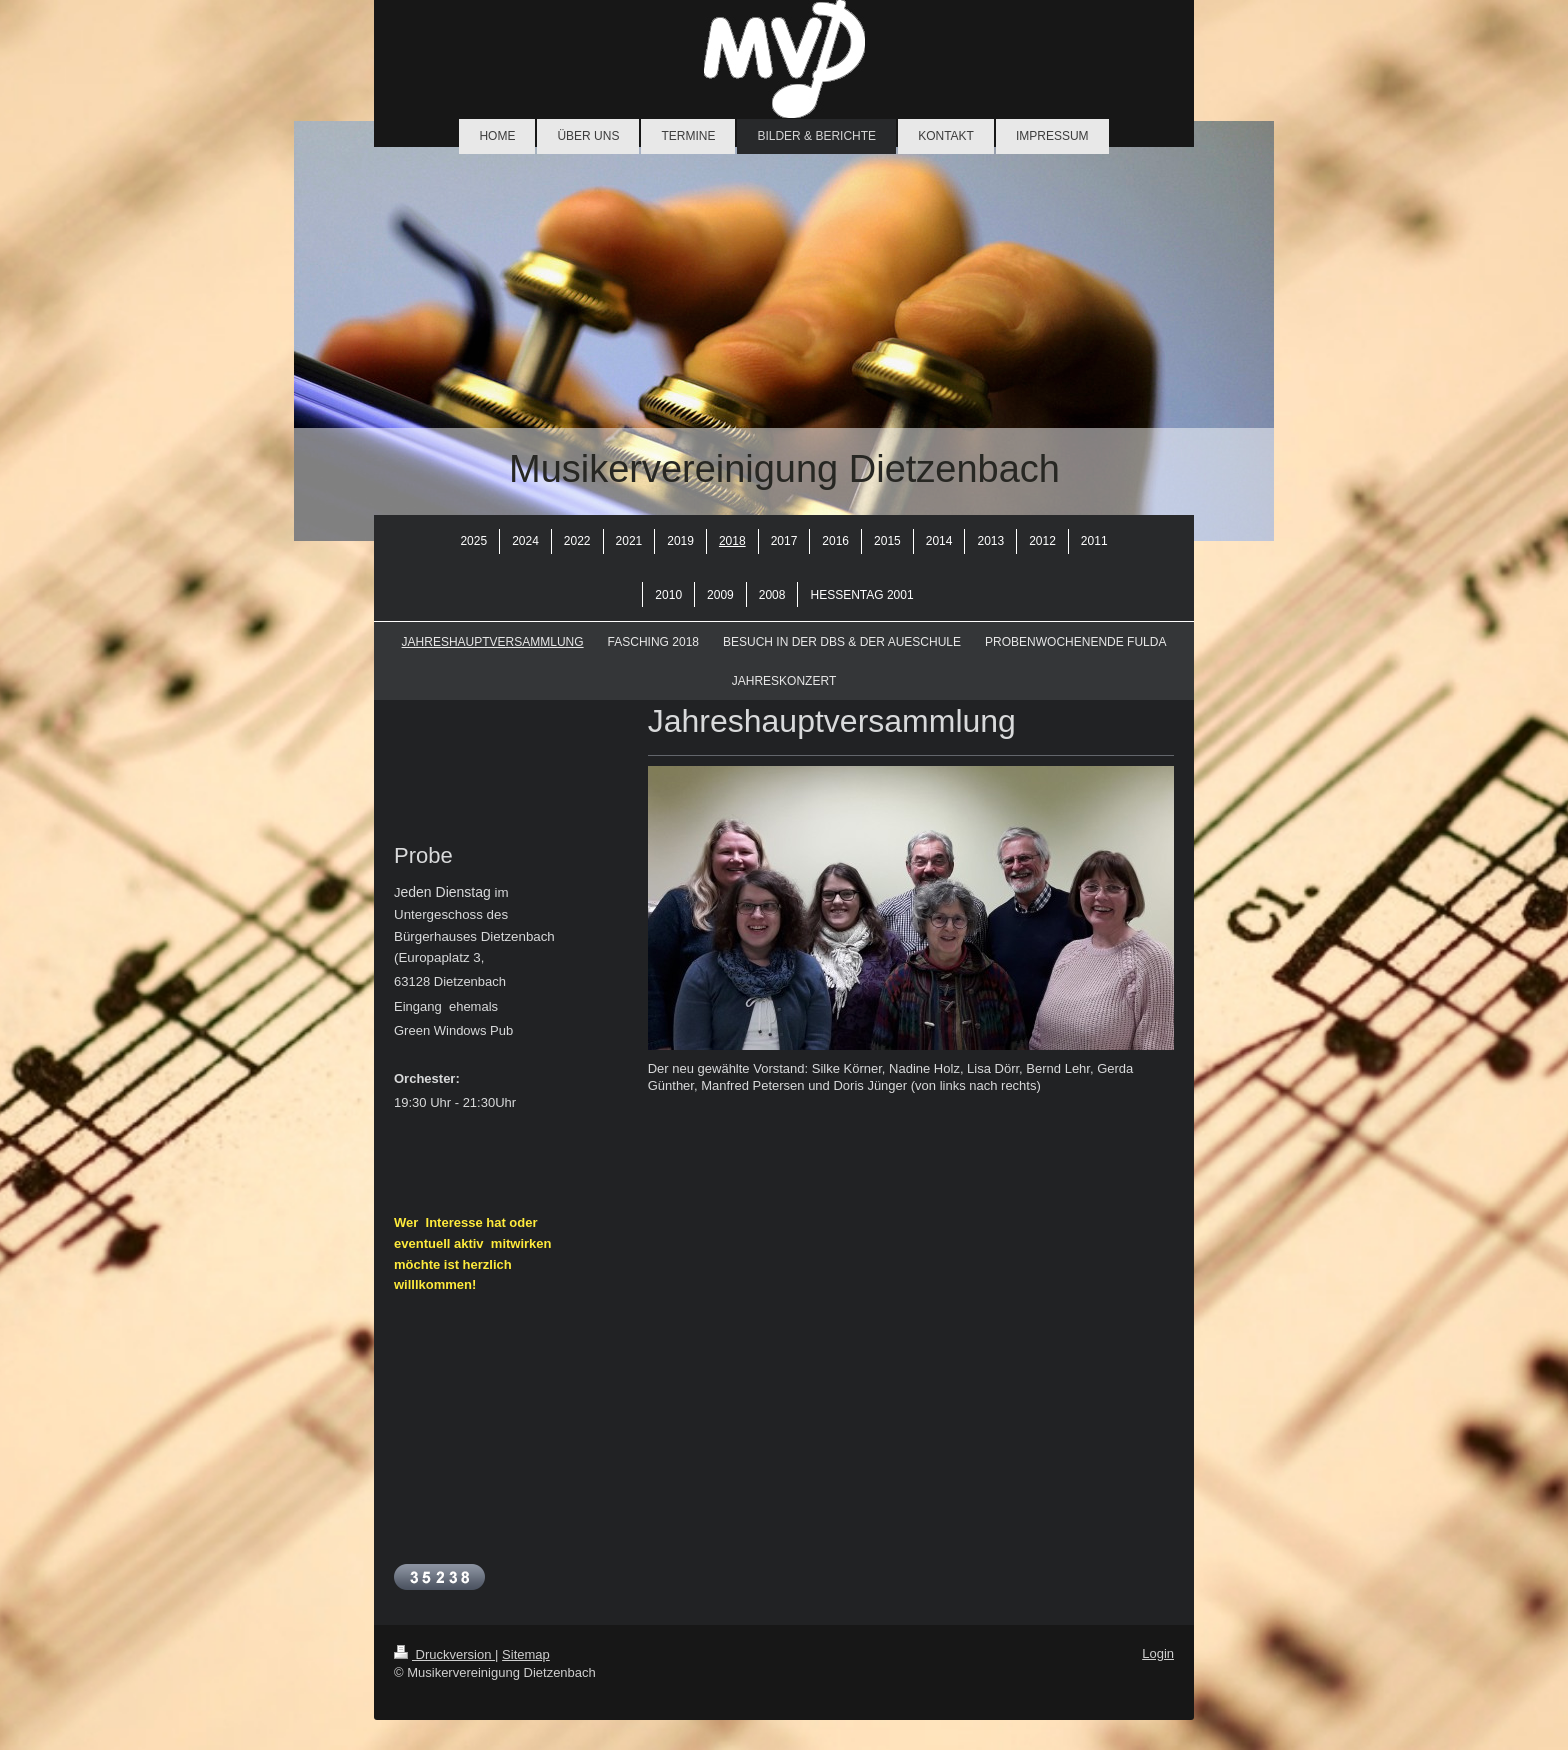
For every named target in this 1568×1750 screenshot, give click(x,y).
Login (1158, 1653)
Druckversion (444, 1654)
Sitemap (526, 1654)
